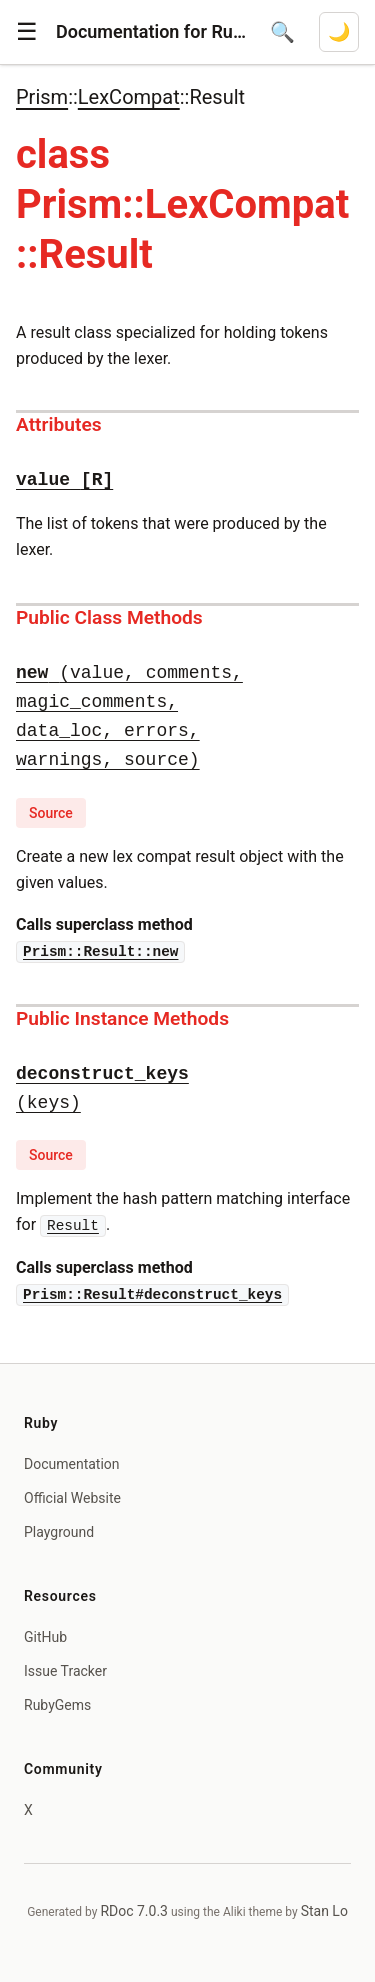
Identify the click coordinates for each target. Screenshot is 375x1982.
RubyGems (57, 1705)
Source (51, 813)
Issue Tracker (65, 1671)
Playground (59, 1532)
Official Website (72, 1498)
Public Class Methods (109, 617)
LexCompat (129, 97)
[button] (27, 32)
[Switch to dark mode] (339, 32)
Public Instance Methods (122, 1018)
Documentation (72, 1464)
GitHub (45, 1637)
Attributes (59, 424)
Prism (42, 97)
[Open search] (282, 32)
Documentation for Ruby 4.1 (151, 31)
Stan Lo (324, 1911)
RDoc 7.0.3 (134, 1911)
